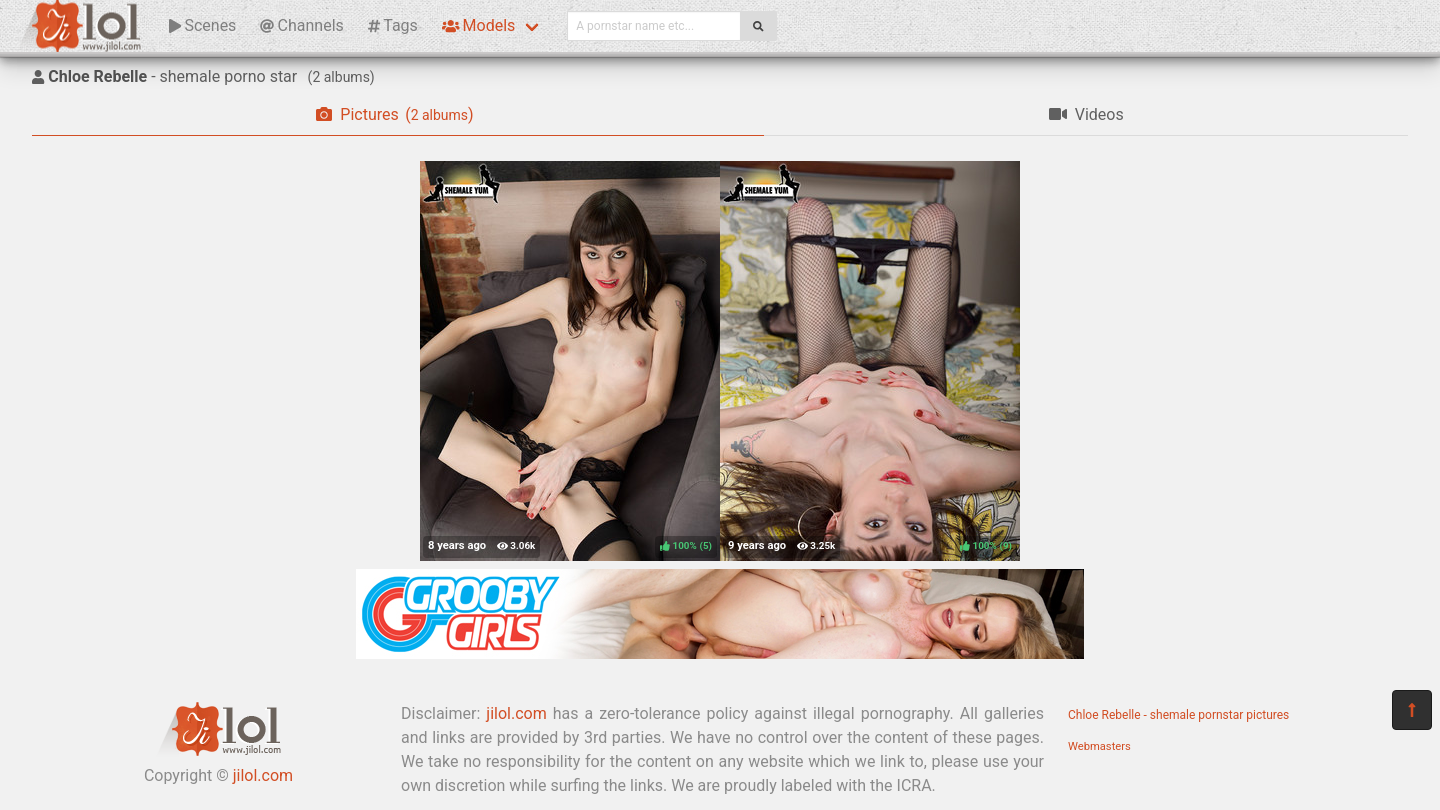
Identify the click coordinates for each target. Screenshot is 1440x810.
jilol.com (263, 775)
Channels (301, 25)
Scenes (202, 25)
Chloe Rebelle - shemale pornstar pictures (1178, 715)
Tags (393, 25)
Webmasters (1099, 746)
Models (478, 25)
